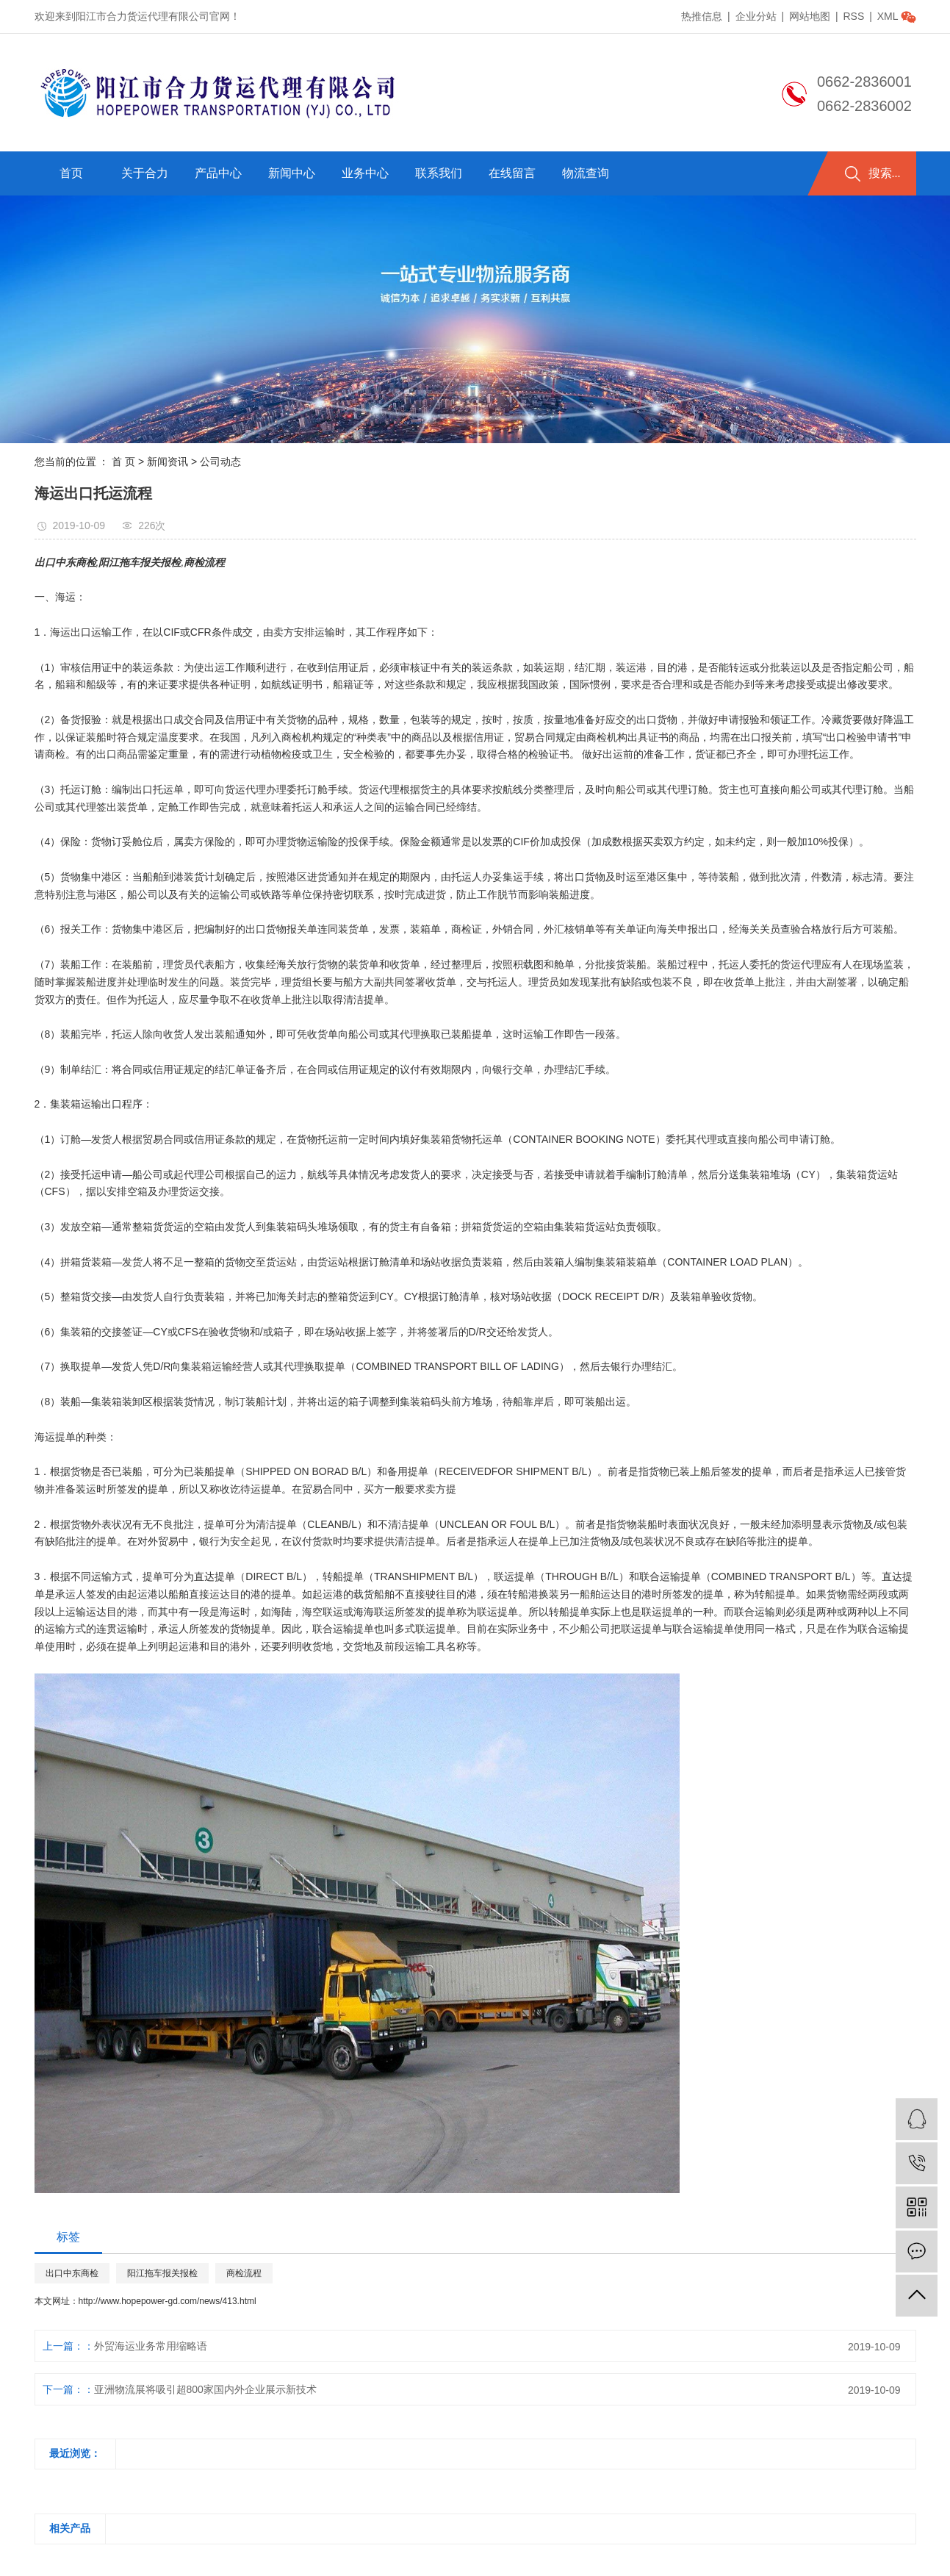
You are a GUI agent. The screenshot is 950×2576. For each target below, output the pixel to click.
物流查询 (585, 173)
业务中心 (365, 173)
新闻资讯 (167, 461)
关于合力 (144, 173)
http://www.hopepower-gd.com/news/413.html (167, 2301)
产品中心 (218, 173)
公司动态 (220, 461)
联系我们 (438, 173)
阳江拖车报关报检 (162, 2273)
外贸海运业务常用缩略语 (150, 2346)
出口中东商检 (72, 2273)
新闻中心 (291, 173)
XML (888, 16)
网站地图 (811, 16)
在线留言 (512, 173)
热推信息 (701, 16)
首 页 (123, 461)
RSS (853, 16)
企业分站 (756, 16)
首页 (71, 173)
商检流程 (244, 2273)
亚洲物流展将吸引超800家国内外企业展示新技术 (205, 2389)
